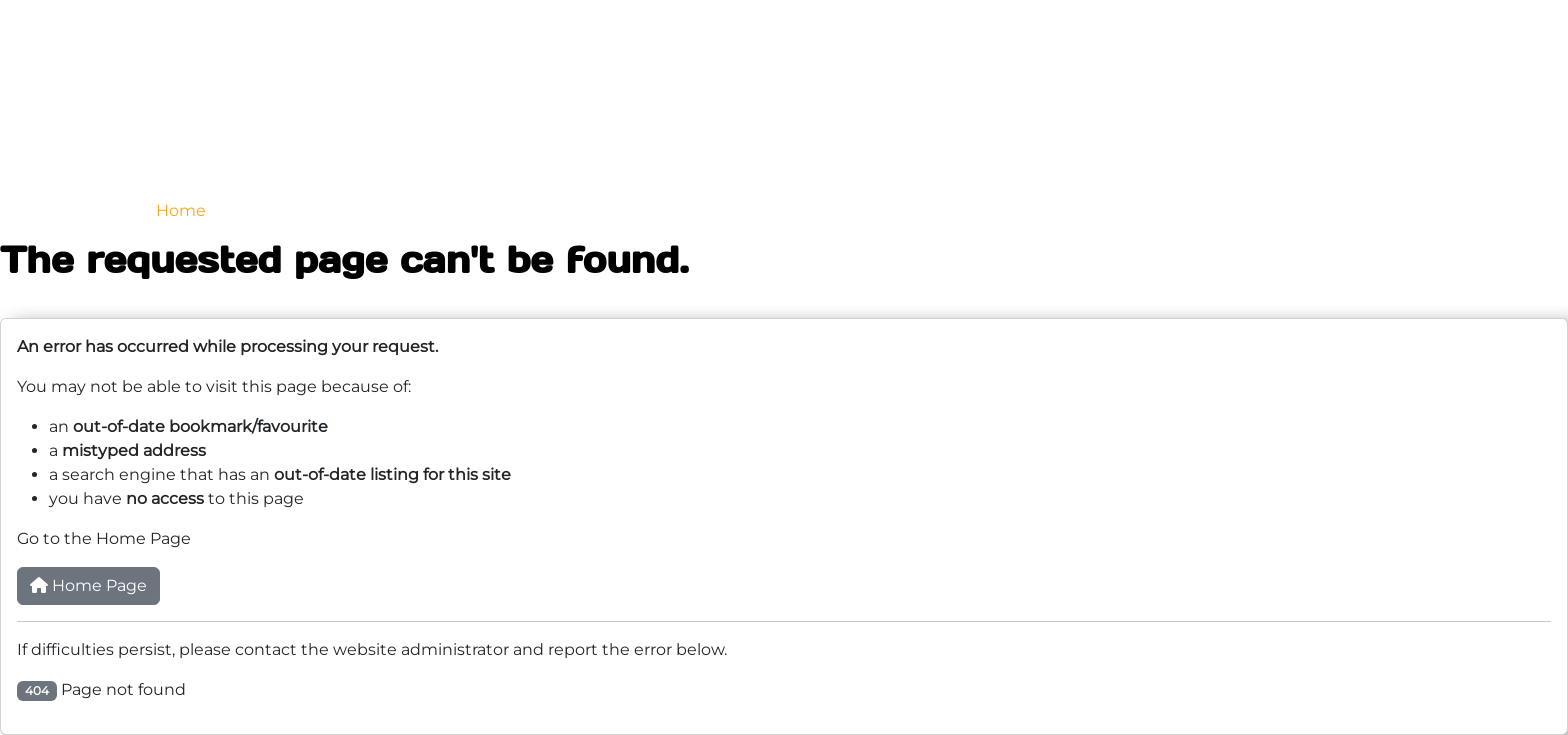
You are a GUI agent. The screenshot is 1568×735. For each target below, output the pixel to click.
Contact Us (1236, 210)
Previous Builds (571, 210)
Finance (1037, 210)
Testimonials (915, 210)
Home (181, 210)
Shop (1130, 210)
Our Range (289, 210)
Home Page (88, 585)
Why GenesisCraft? (749, 210)
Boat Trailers (421, 210)
